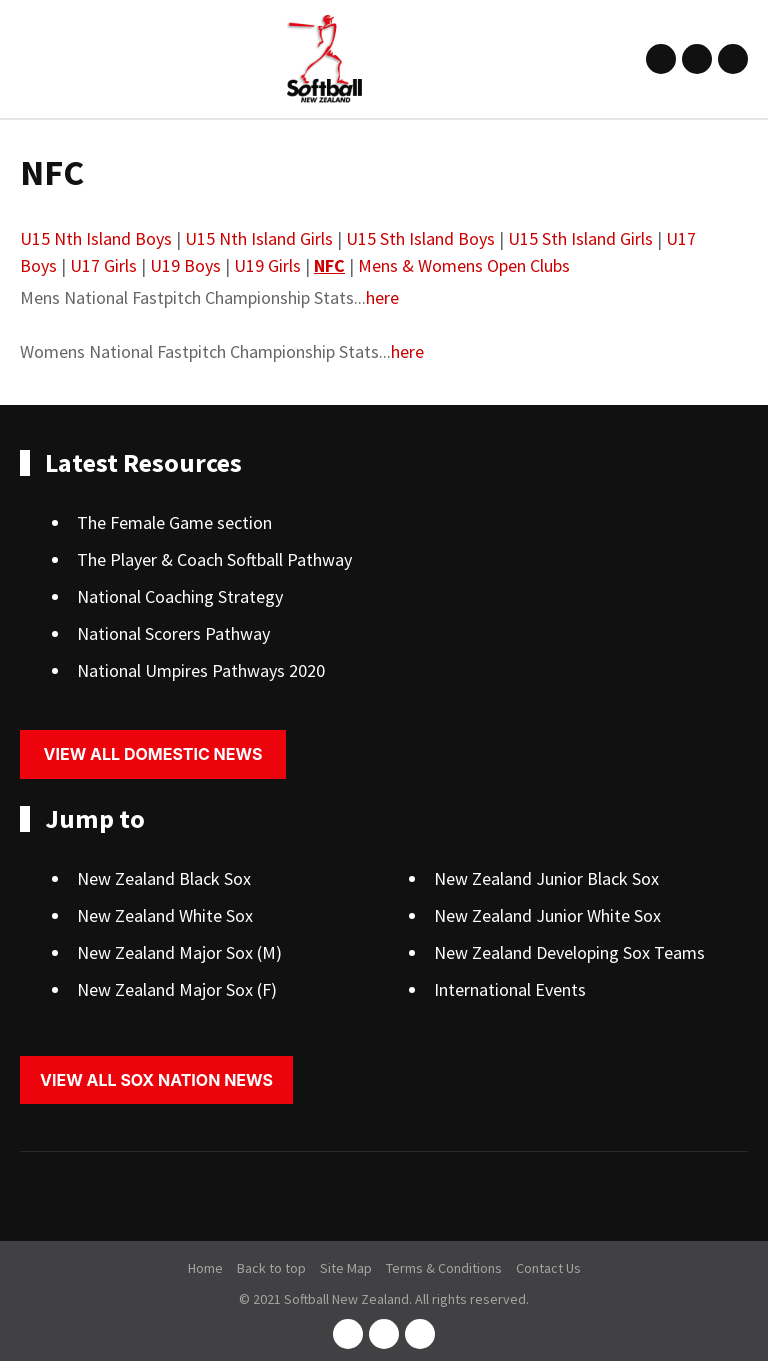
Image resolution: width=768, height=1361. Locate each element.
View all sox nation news (156, 1080)
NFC (329, 265)
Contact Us (548, 1268)
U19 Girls (267, 265)
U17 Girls (103, 265)
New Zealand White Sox (165, 915)
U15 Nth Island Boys (96, 238)
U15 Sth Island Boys (420, 238)
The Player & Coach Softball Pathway (214, 559)
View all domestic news (153, 754)
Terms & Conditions (444, 1268)
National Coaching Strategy (180, 596)
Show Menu (32, 58)
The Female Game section (174, 522)
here (382, 297)
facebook (661, 59)
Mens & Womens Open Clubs (464, 265)
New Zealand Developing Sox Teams (569, 952)
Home (205, 1268)
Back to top (271, 1268)
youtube (733, 59)
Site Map (346, 1268)
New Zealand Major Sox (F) (177, 989)
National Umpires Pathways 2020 (201, 670)
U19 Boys (185, 265)
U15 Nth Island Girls (259, 238)
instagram (697, 59)
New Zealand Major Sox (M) (179, 952)
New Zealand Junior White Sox (547, 915)
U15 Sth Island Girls (580, 238)
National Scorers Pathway (173, 633)
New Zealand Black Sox (164, 878)
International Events (510, 989)
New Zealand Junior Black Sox (546, 878)
